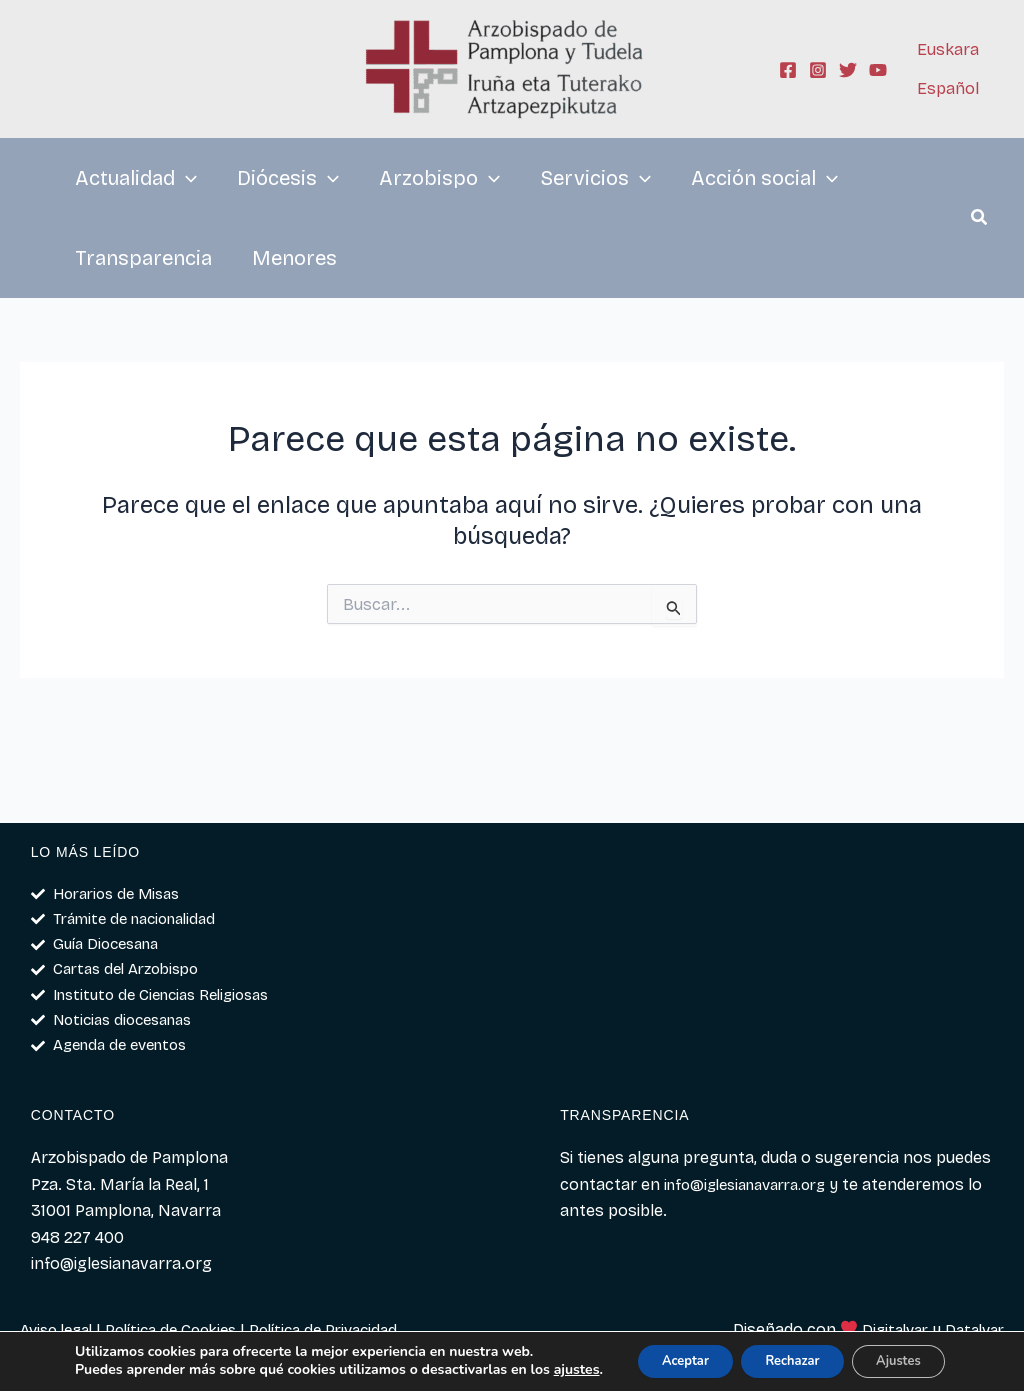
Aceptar (650, 1353)
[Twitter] (848, 70)
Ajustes (895, 1353)
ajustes (93, 1372)
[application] (186, 178)
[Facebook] (788, 70)
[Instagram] (818, 70)
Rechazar (773, 1353)
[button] (980, 220)
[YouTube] (878, 70)
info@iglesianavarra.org (754, 1184)
